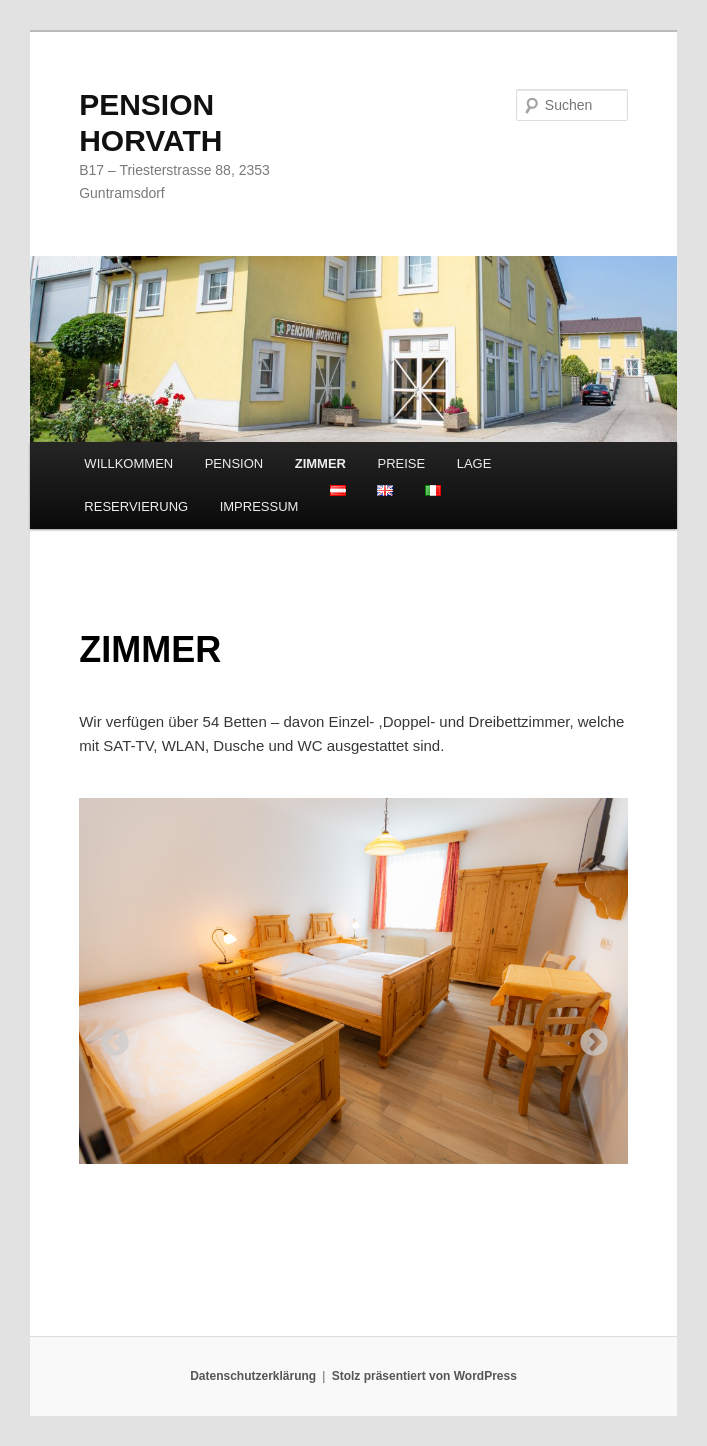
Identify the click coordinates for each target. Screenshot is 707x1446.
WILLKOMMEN (128, 463)
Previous (109, 1037)
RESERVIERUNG (136, 506)
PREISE (402, 463)
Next (588, 1037)
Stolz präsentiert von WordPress (424, 1376)
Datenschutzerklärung (253, 1376)
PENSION (234, 463)
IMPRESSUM (259, 506)
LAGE (474, 463)
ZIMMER (320, 463)
